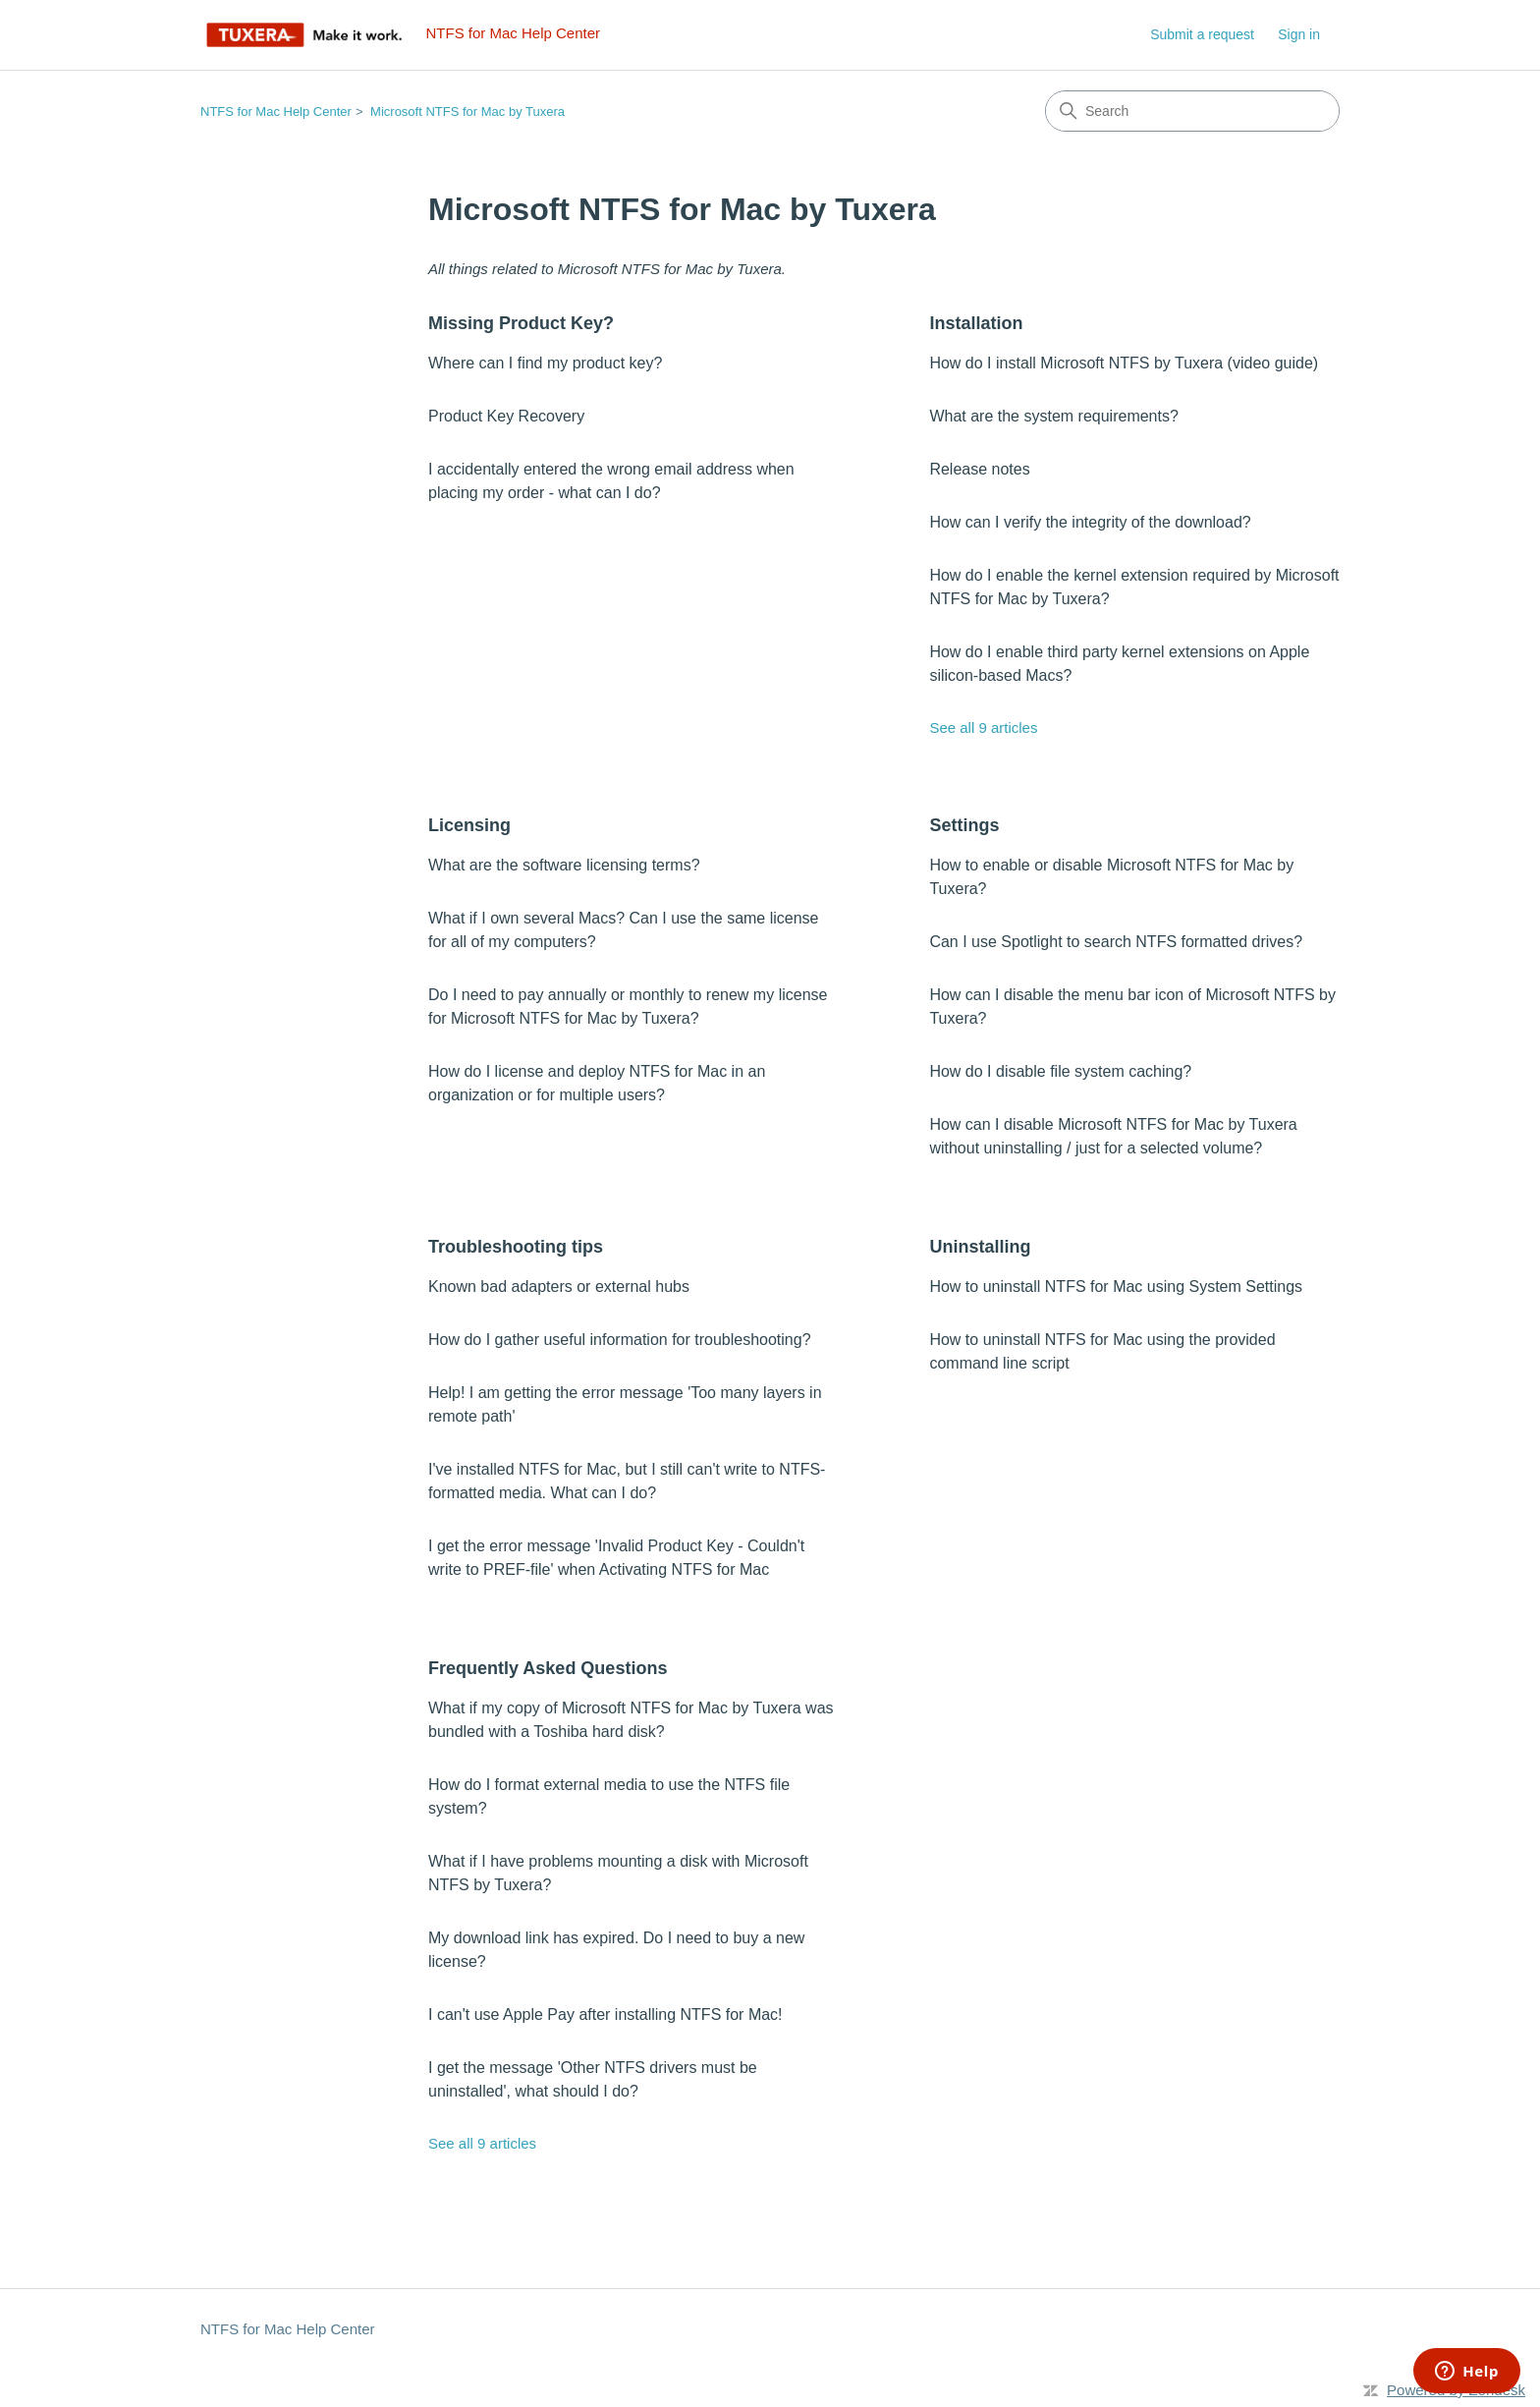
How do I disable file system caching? (1060, 1071)
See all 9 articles (983, 727)
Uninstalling (979, 1247)
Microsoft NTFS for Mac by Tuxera (467, 111)
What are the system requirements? (1053, 416)
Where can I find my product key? (545, 363)
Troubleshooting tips (515, 1247)
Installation (975, 323)
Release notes (979, 469)
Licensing (469, 825)
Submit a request (1202, 34)
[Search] (1192, 111)
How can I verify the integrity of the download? (1089, 522)
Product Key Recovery (506, 416)
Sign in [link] (1299, 34)
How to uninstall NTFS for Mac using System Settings (1115, 1286)
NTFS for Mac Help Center (276, 111)
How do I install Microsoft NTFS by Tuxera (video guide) (1123, 363)
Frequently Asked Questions (547, 1668)
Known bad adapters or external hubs (558, 1286)
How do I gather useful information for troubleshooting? (619, 1339)
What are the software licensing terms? (564, 865)
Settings (964, 825)
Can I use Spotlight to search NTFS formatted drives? (1115, 941)
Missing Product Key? (521, 323)
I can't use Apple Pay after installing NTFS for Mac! (605, 2014)
